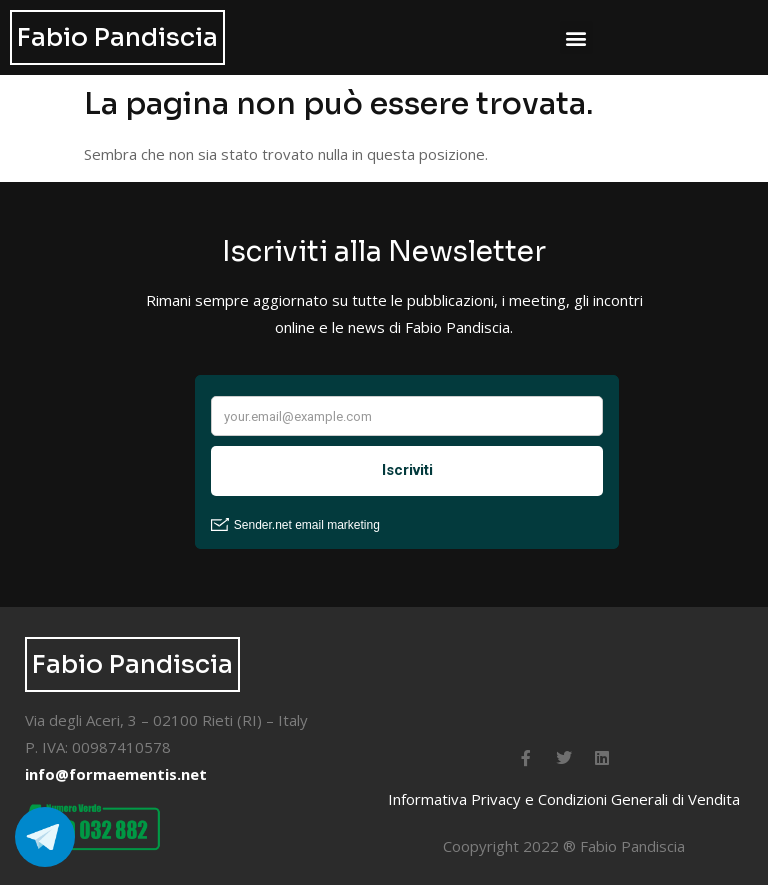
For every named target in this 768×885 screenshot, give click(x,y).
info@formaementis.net (116, 774)
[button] (576, 37)
